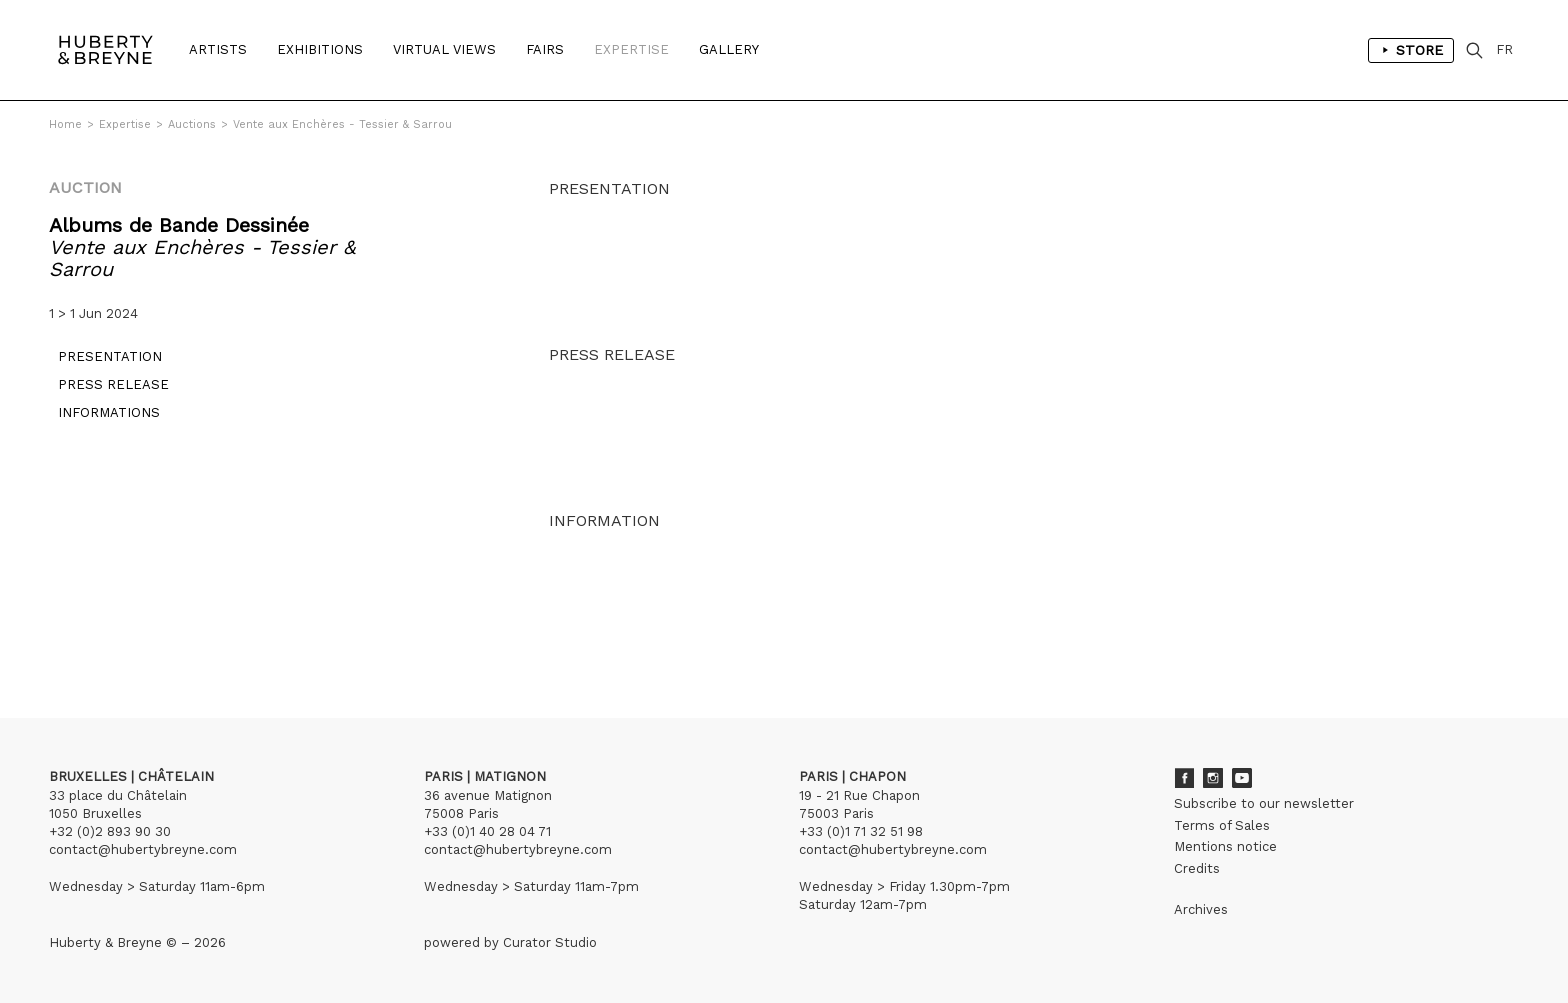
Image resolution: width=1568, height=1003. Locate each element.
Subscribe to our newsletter (1264, 803)
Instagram (1213, 778)
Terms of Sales (1222, 825)
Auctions (192, 124)
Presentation (101, 365)
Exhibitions (320, 49)
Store (1411, 50)
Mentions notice (1225, 846)
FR (1504, 49)
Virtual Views (444, 49)
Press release (104, 393)
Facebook (1184, 778)
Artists (218, 49)
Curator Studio (550, 942)
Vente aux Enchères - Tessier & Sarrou (342, 124)
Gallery (729, 49)
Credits (1197, 868)
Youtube (1242, 778)
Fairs (545, 49)
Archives (1201, 909)
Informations (100, 421)
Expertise (631, 49)
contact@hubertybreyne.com (143, 849)
